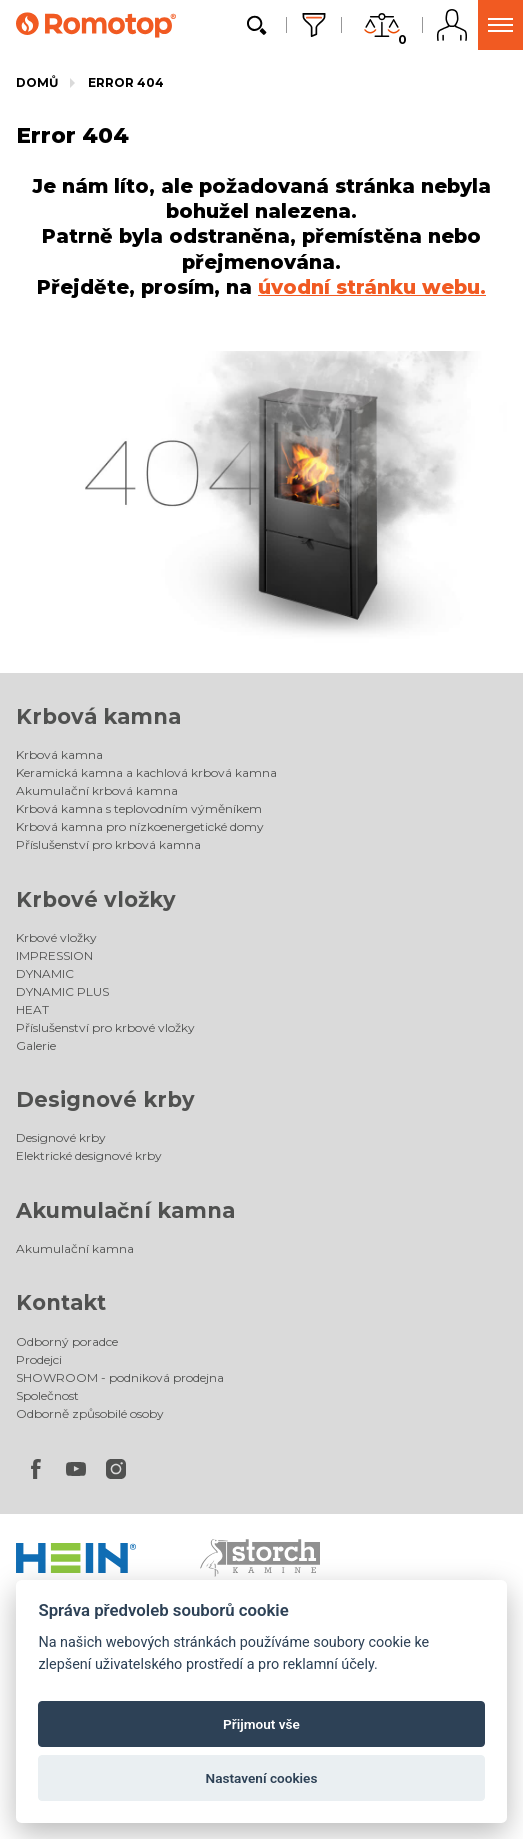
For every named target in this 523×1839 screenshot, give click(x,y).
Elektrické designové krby (89, 1155)
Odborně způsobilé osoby (90, 1413)
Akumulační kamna (125, 1210)
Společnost (47, 1395)
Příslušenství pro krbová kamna (108, 844)
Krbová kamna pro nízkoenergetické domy (140, 826)
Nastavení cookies (262, 1778)
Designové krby (105, 1099)
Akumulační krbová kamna (97, 790)
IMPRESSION (54, 955)
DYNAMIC (45, 973)
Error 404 (126, 82)
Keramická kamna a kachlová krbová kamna (146, 772)
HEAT (32, 1009)
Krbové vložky (96, 899)
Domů (37, 82)
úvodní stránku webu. (372, 287)
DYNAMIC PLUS (62, 991)
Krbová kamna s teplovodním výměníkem (139, 808)
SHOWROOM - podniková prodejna (120, 1377)
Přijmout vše (261, 1724)
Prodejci (39, 1359)
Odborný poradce (67, 1341)
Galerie (36, 1045)
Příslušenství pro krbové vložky (105, 1027)
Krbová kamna (98, 716)
